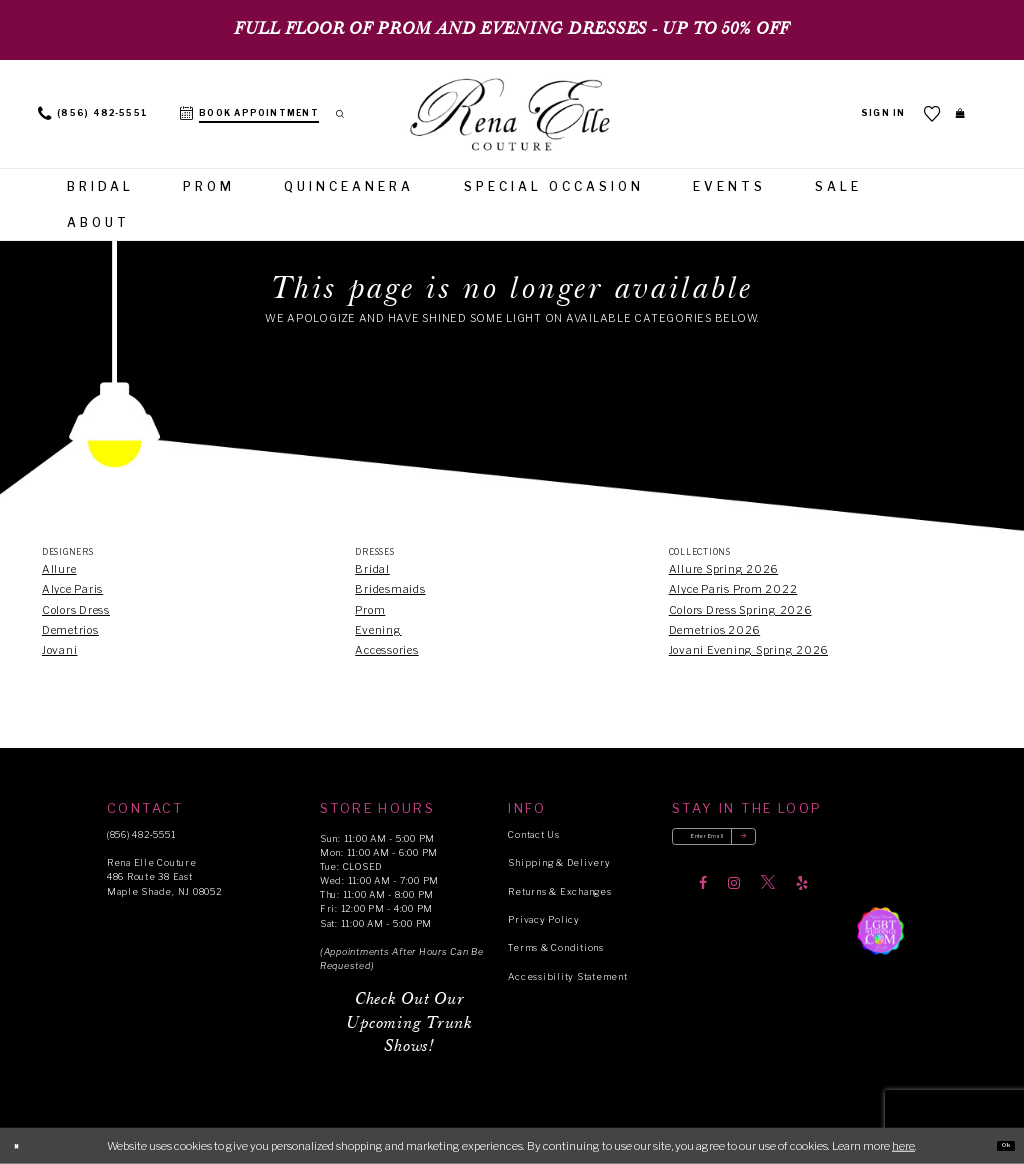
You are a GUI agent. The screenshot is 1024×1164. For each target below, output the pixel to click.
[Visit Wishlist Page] (917, 113)
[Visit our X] (768, 896)
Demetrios (70, 630)
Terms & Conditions (555, 947)
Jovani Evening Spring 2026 (748, 650)
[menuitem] (93, 114)
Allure (59, 569)
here (903, 1145)
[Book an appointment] (249, 114)
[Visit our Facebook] (703, 896)
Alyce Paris (72, 589)
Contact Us (533, 834)
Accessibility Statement (567, 976)
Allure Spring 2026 (723, 569)
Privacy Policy (543, 919)
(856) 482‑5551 (141, 834)
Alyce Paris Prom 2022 (733, 589)
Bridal (372, 569)
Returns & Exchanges (559, 891)
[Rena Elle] (512, 116)
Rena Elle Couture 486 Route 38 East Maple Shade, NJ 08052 (164, 876)
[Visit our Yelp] (802, 896)
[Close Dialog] (22, 1146)
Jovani (60, 650)
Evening (378, 630)
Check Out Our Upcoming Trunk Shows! (409, 1023)
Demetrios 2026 (714, 630)
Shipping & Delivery (559, 862)
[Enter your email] (747, 843)
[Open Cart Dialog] (953, 113)
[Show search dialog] (348, 114)
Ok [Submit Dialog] (998, 1145)
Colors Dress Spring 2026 (740, 610)
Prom (370, 610)
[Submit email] (801, 843)
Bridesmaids (390, 589)
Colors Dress (76, 610)
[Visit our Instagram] (734, 896)
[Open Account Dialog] (867, 114)
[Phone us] (93, 114)
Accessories (386, 650)
